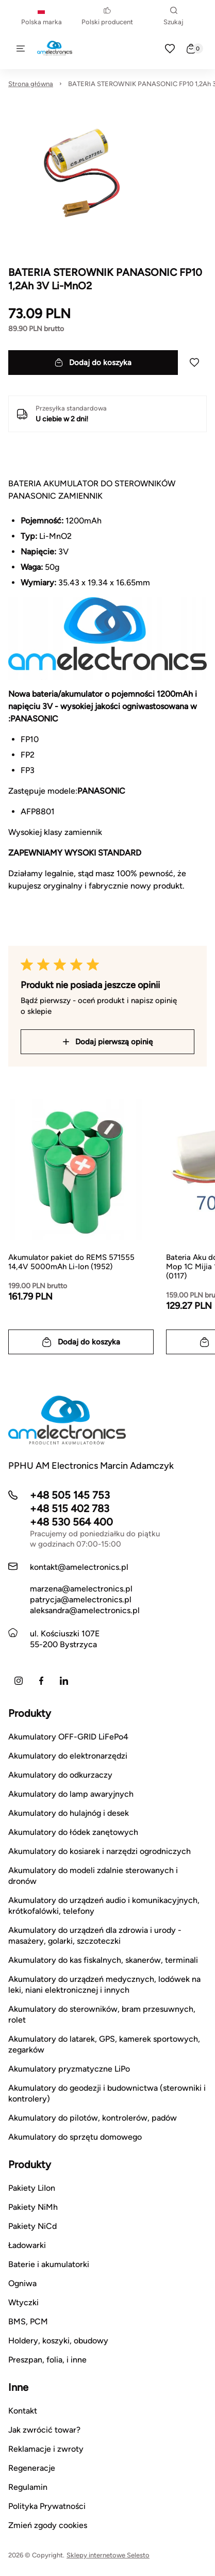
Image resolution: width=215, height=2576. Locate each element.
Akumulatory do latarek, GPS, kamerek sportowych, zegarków (104, 2044)
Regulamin (27, 2487)
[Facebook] (41, 1680)
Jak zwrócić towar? (44, 2430)
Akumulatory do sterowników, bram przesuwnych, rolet (101, 2014)
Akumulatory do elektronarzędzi (67, 1756)
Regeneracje (31, 2468)
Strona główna (30, 84)
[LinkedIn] (64, 1680)
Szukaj (173, 16)
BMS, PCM (28, 2321)
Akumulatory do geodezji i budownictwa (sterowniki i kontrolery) (107, 2093)
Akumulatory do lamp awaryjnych (71, 1794)
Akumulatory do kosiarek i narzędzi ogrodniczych (99, 1851)
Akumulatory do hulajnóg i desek (68, 1813)
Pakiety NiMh (33, 2207)
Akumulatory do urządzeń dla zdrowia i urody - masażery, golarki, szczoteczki (94, 1935)
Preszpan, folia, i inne (47, 2360)
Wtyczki (23, 2302)
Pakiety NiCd (32, 2226)
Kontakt (22, 2411)
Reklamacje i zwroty (46, 2449)
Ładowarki (27, 2245)
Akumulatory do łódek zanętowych (73, 1832)
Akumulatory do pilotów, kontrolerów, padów (92, 2118)
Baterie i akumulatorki (48, 2264)
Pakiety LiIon (31, 2188)
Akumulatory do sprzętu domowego (75, 2137)
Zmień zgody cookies (47, 2525)
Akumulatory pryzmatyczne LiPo (69, 2069)
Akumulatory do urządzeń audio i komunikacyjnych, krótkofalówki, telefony (104, 1905)
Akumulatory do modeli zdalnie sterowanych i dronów (93, 1875)
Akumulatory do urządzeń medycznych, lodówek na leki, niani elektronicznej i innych (104, 1984)
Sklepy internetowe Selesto (108, 2555)
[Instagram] (18, 1680)
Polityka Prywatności (47, 2506)
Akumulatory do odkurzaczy (60, 1775)
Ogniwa (22, 2283)
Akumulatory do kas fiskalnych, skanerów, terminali (103, 1960)
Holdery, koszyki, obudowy (58, 2340)
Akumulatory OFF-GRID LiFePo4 (68, 1737)
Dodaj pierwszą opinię (108, 1041)
